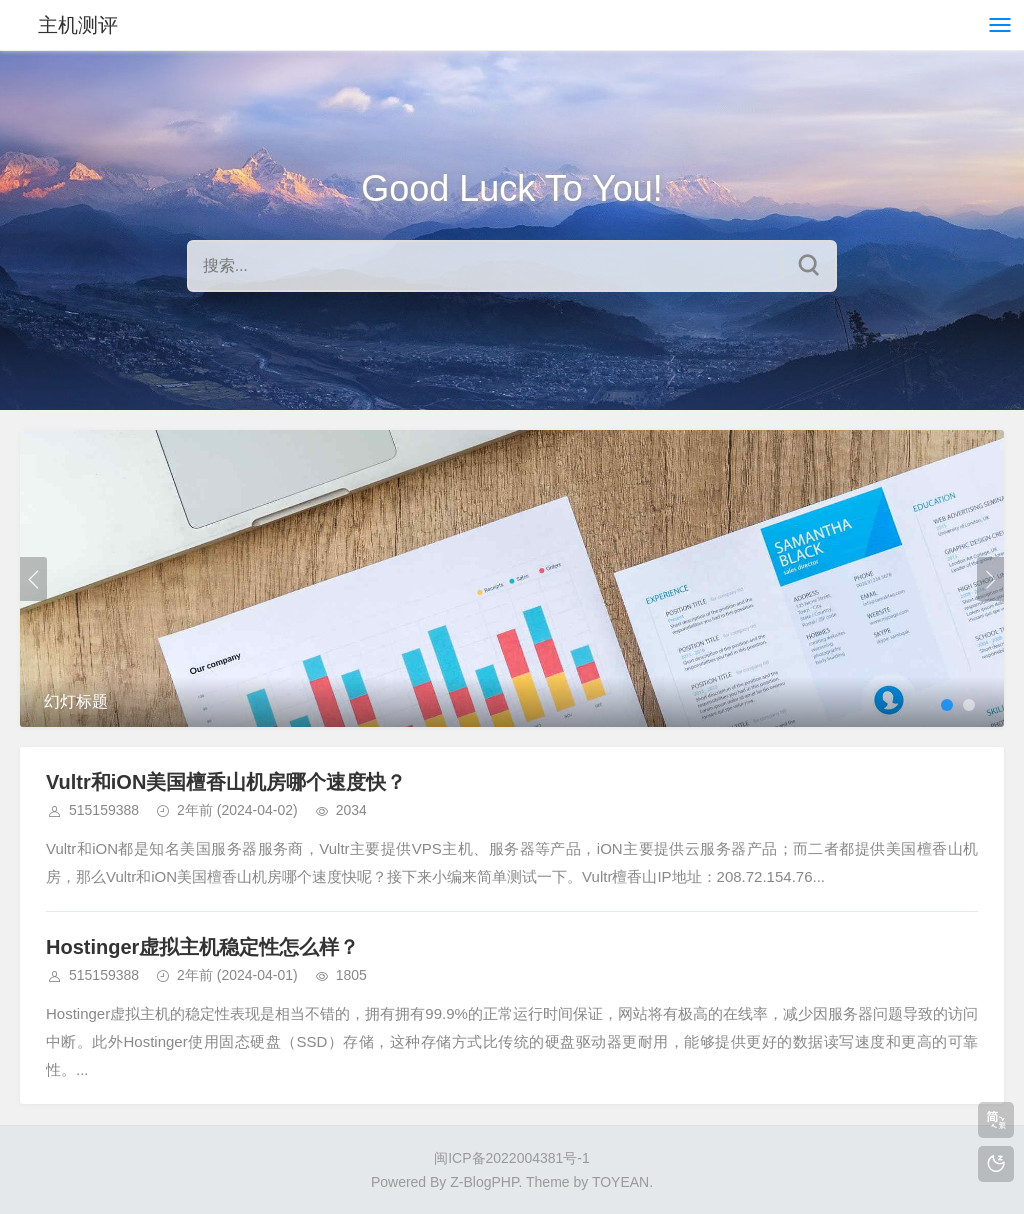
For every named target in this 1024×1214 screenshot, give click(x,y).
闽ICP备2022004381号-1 (512, 1158)
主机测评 (78, 25)
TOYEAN (620, 1182)
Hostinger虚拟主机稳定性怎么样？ (202, 947)
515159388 (104, 810)
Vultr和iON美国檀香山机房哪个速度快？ (226, 782)
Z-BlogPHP (484, 1182)
